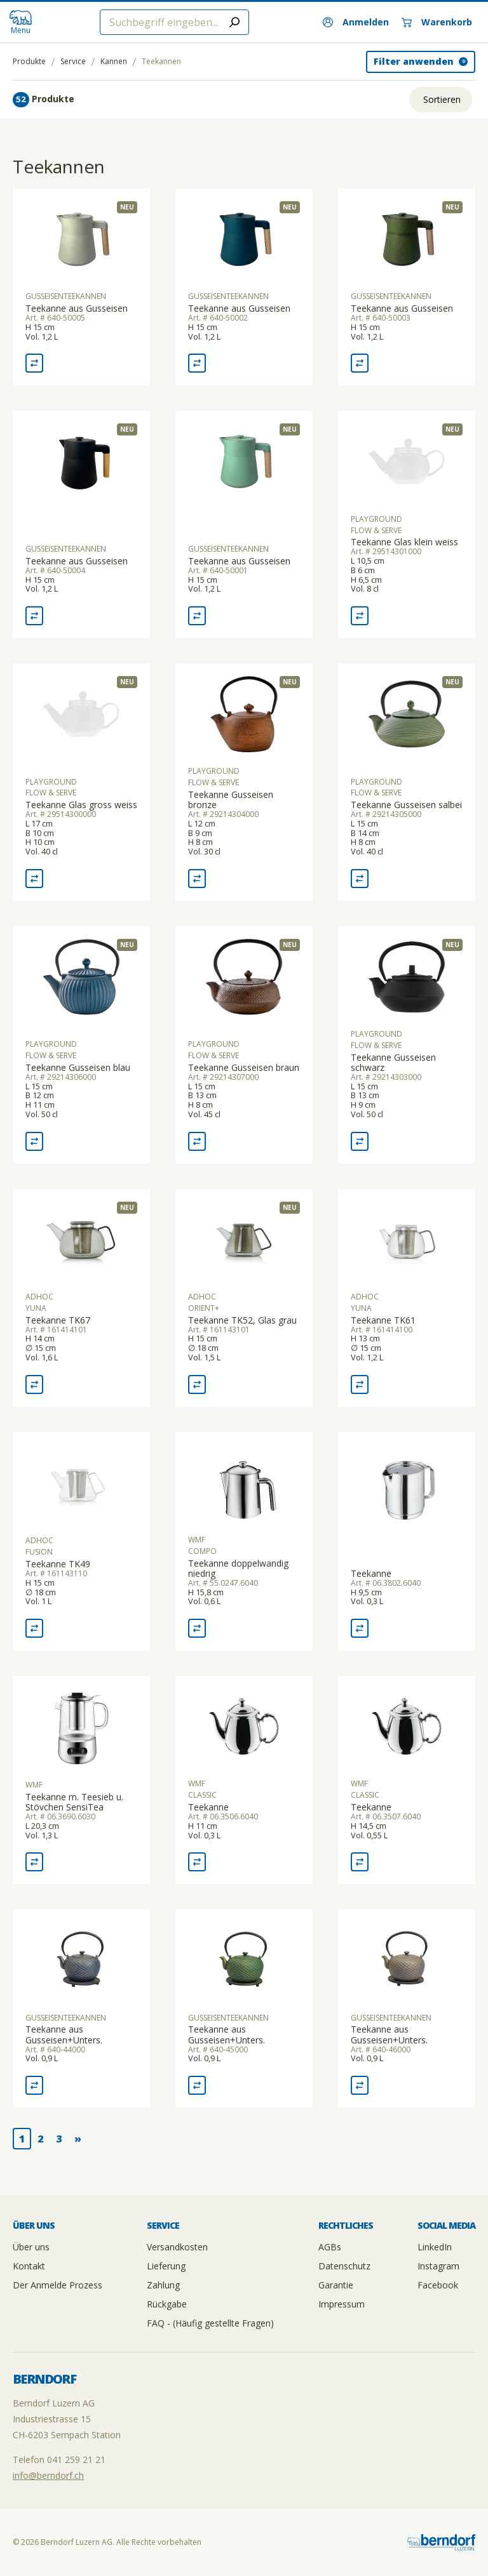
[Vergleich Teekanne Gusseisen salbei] (360, 878)
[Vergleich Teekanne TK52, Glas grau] (197, 1384)
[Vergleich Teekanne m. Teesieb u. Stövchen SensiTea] (34, 1861)
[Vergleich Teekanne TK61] (360, 1384)
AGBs (329, 2247)
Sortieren (442, 99)
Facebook (437, 2285)
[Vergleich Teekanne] (360, 1628)
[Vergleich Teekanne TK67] (34, 1384)
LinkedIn (434, 2247)
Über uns (31, 2247)
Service (73, 61)
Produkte (29, 61)
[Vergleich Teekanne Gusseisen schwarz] (360, 1141)
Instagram (438, 2266)
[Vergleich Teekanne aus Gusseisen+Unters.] (34, 2085)
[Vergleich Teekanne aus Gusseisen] (34, 363)
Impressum (341, 2304)
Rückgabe (167, 2304)
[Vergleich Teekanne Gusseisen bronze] (197, 878)
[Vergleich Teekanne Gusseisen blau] (34, 1141)
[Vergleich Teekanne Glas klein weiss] (360, 615)
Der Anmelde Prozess (57, 2285)
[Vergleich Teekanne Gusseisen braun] (197, 1141)
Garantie (335, 2285)
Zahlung (163, 2285)
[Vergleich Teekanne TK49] (34, 1628)
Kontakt (29, 2266)
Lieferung (166, 2266)
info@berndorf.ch (48, 2475)
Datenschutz (344, 2266)
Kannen (113, 61)
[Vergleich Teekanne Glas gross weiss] (34, 878)
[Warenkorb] (436, 22)
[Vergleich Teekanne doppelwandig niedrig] (197, 1628)
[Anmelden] (355, 22)
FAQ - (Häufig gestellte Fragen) (210, 2323)
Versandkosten (177, 2247)
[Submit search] (234, 22)
